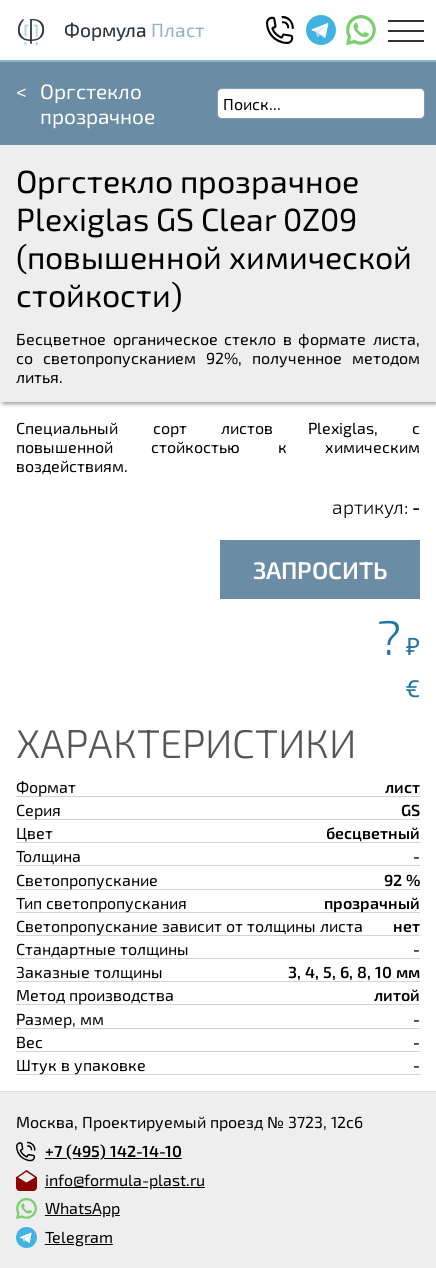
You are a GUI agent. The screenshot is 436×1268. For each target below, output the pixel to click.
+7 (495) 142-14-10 (113, 1150)
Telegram (79, 1236)
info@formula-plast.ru (125, 1179)
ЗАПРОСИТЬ (320, 569)
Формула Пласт (134, 29)
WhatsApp (82, 1207)
